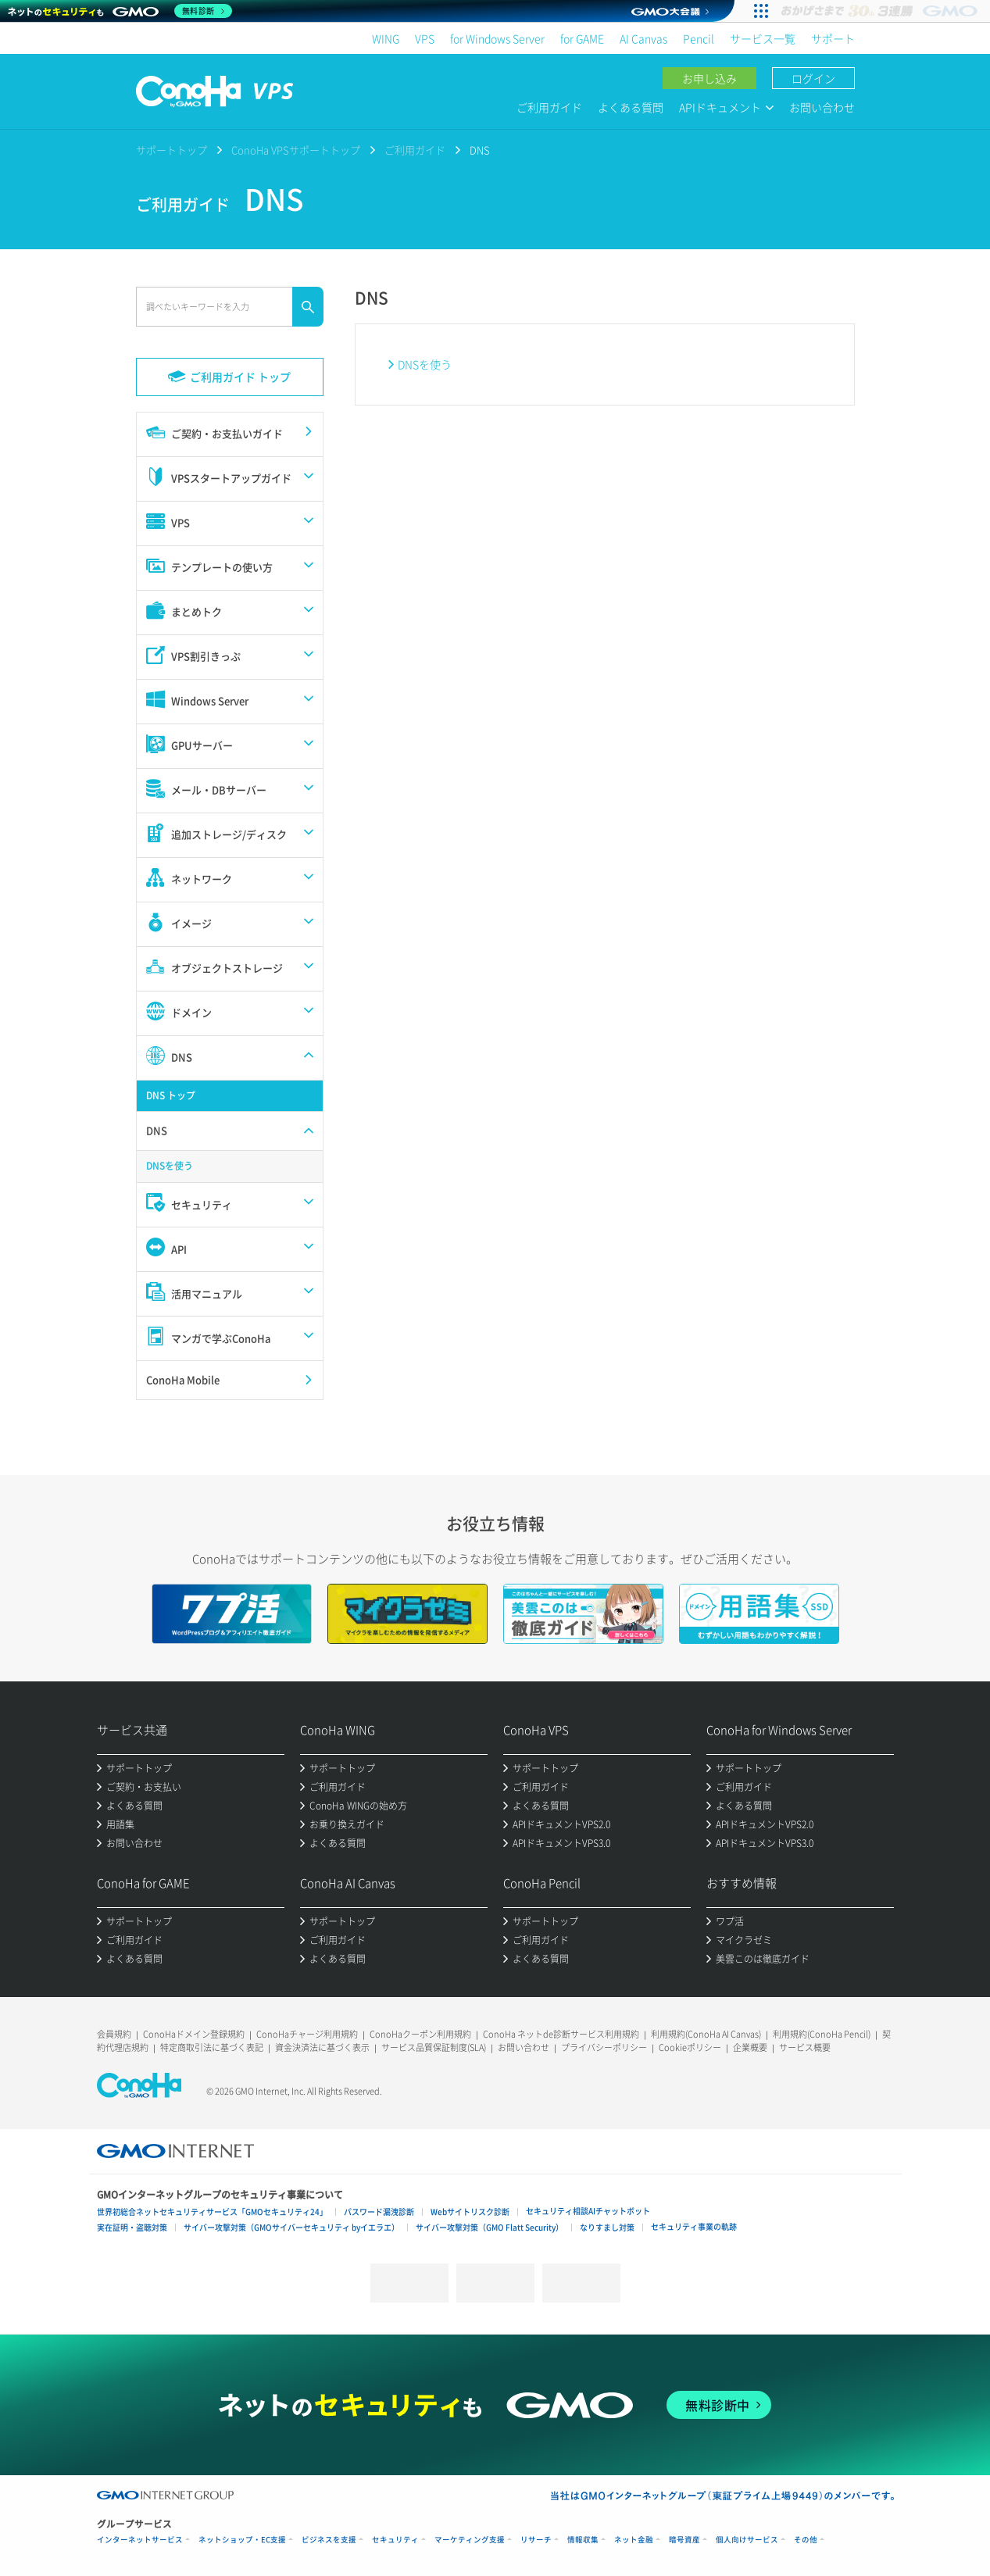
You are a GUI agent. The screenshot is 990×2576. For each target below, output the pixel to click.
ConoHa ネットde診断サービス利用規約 (561, 2034)
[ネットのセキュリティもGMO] (120, 11)
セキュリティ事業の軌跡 (694, 2226)
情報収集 (583, 2540)
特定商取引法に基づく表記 (211, 2047)
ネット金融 (633, 2540)
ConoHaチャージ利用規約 (307, 2034)
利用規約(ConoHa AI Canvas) (706, 2034)
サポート (833, 38)
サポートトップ (171, 149)
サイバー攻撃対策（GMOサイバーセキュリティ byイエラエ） (291, 2227)
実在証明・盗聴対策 (132, 2227)
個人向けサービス (747, 2540)
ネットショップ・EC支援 (242, 2540)
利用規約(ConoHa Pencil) (821, 2034)
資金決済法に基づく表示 (322, 2047)
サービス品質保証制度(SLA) (433, 2047)
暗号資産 (684, 2540)
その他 (805, 2540)
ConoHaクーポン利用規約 (420, 2034)
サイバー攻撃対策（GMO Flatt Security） (489, 2227)
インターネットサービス (140, 2540)
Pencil (698, 38)
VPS (424, 38)
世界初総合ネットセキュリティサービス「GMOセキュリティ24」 (212, 2211)
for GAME (582, 38)
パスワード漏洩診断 (379, 2211)
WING (385, 38)
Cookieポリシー (690, 2047)
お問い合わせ (822, 107)
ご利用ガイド (549, 107)
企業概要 (750, 2047)
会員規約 (114, 2034)
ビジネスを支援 (329, 2540)
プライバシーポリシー (604, 2047)
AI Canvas (643, 38)
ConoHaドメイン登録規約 (194, 2034)
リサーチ (536, 2540)
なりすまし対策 (607, 2227)
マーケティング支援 (469, 2540)
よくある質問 (630, 107)
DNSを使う (425, 364)
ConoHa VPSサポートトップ (295, 149)
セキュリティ (395, 2540)
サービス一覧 (762, 38)
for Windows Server (497, 38)
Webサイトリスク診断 (470, 2211)
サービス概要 (805, 2047)
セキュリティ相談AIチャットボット (588, 2211)
